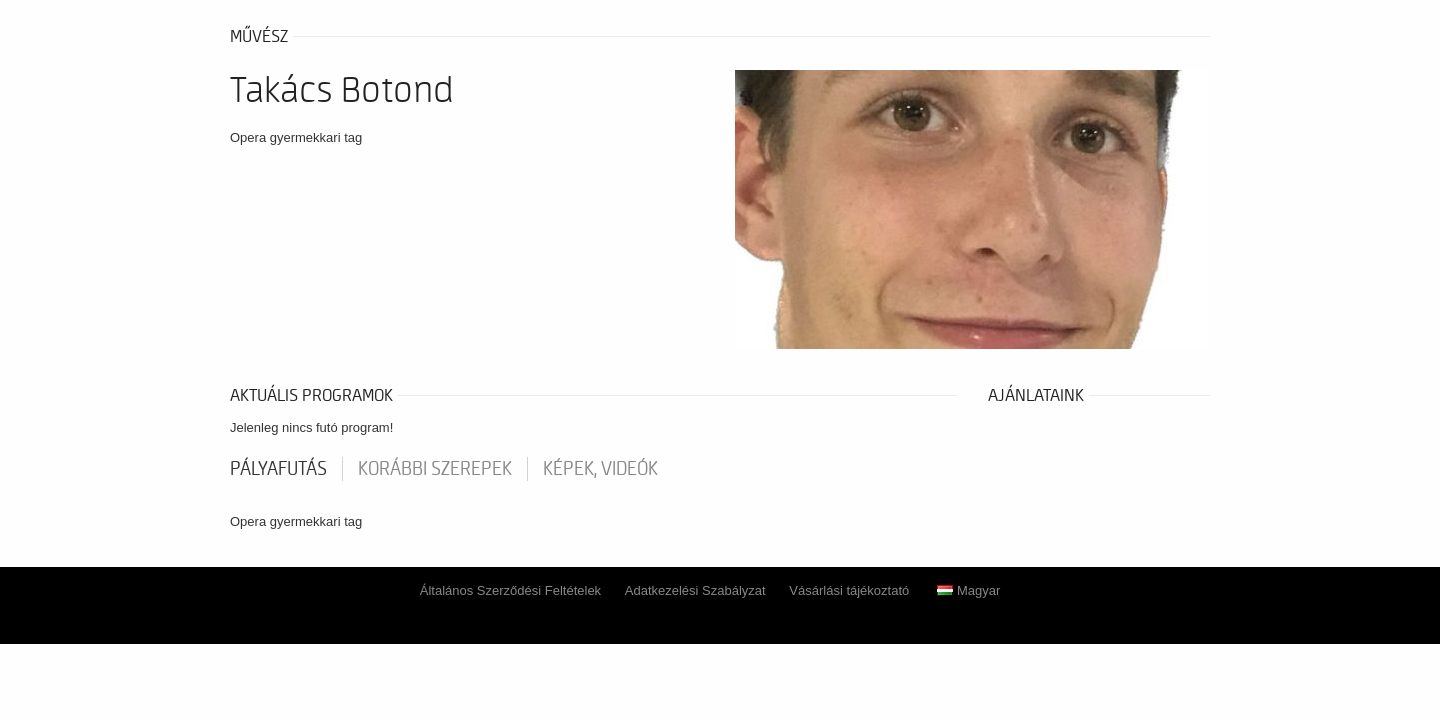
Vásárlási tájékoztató (849, 590)
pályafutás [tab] (278, 469)
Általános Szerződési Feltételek (510, 590)
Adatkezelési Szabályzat (695, 590)
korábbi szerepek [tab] (435, 469)
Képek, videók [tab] (600, 469)
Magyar (968, 590)
